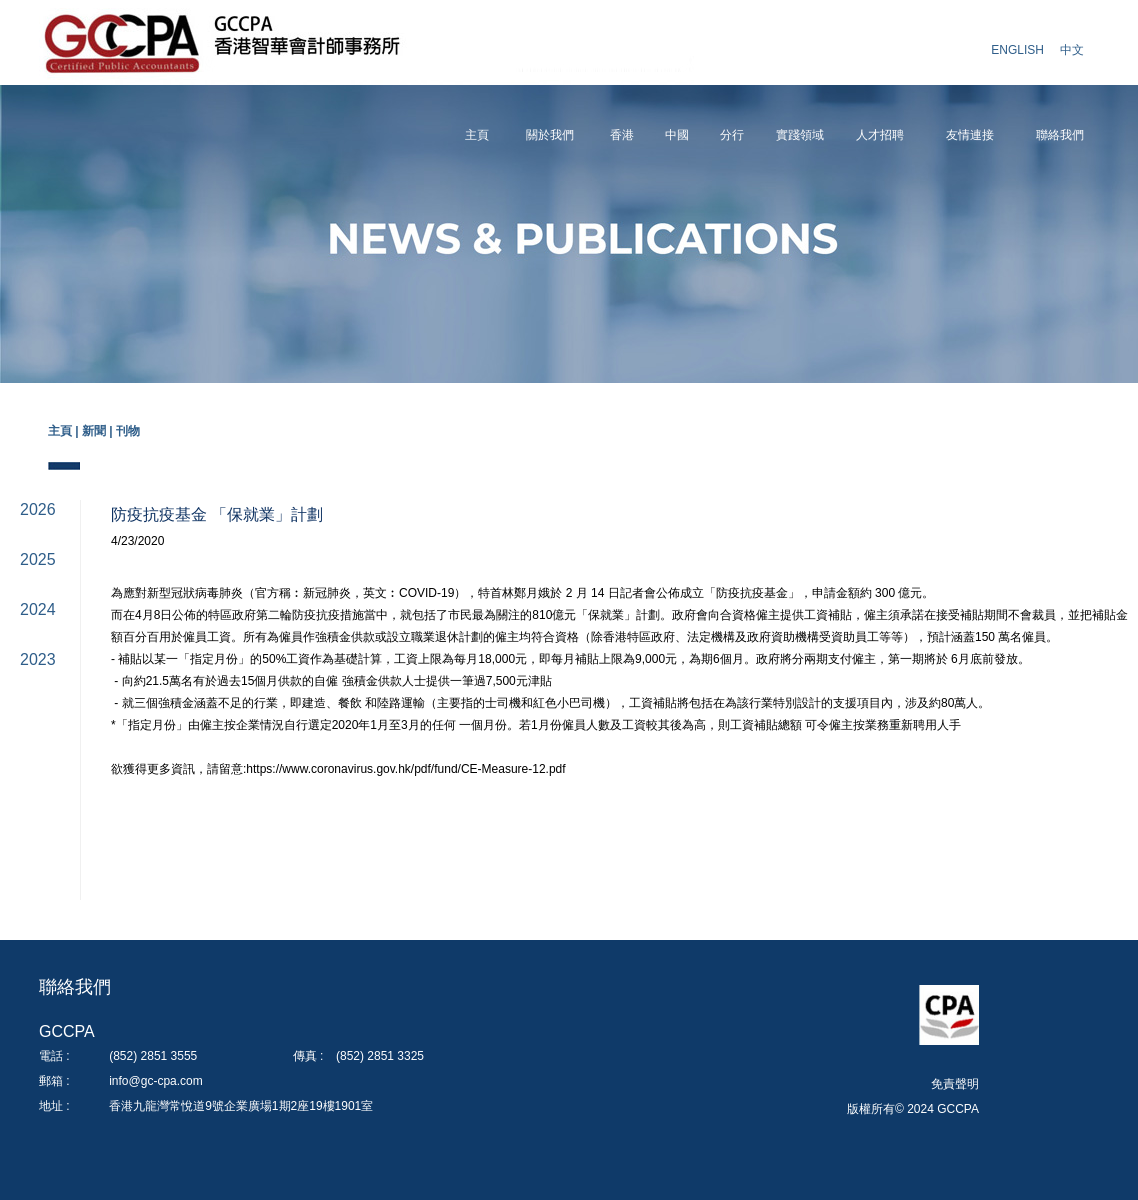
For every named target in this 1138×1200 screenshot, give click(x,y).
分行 (732, 135)
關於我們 (550, 135)
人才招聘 (880, 135)
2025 (38, 559)
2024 (38, 609)
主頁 (477, 135)
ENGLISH (1017, 50)
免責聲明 (955, 1084)
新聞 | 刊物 (111, 431)
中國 (677, 135)
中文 (1072, 50)
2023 (38, 659)
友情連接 (970, 135)
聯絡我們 (1060, 135)
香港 (622, 135)
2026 (38, 509)
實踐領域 (800, 135)
